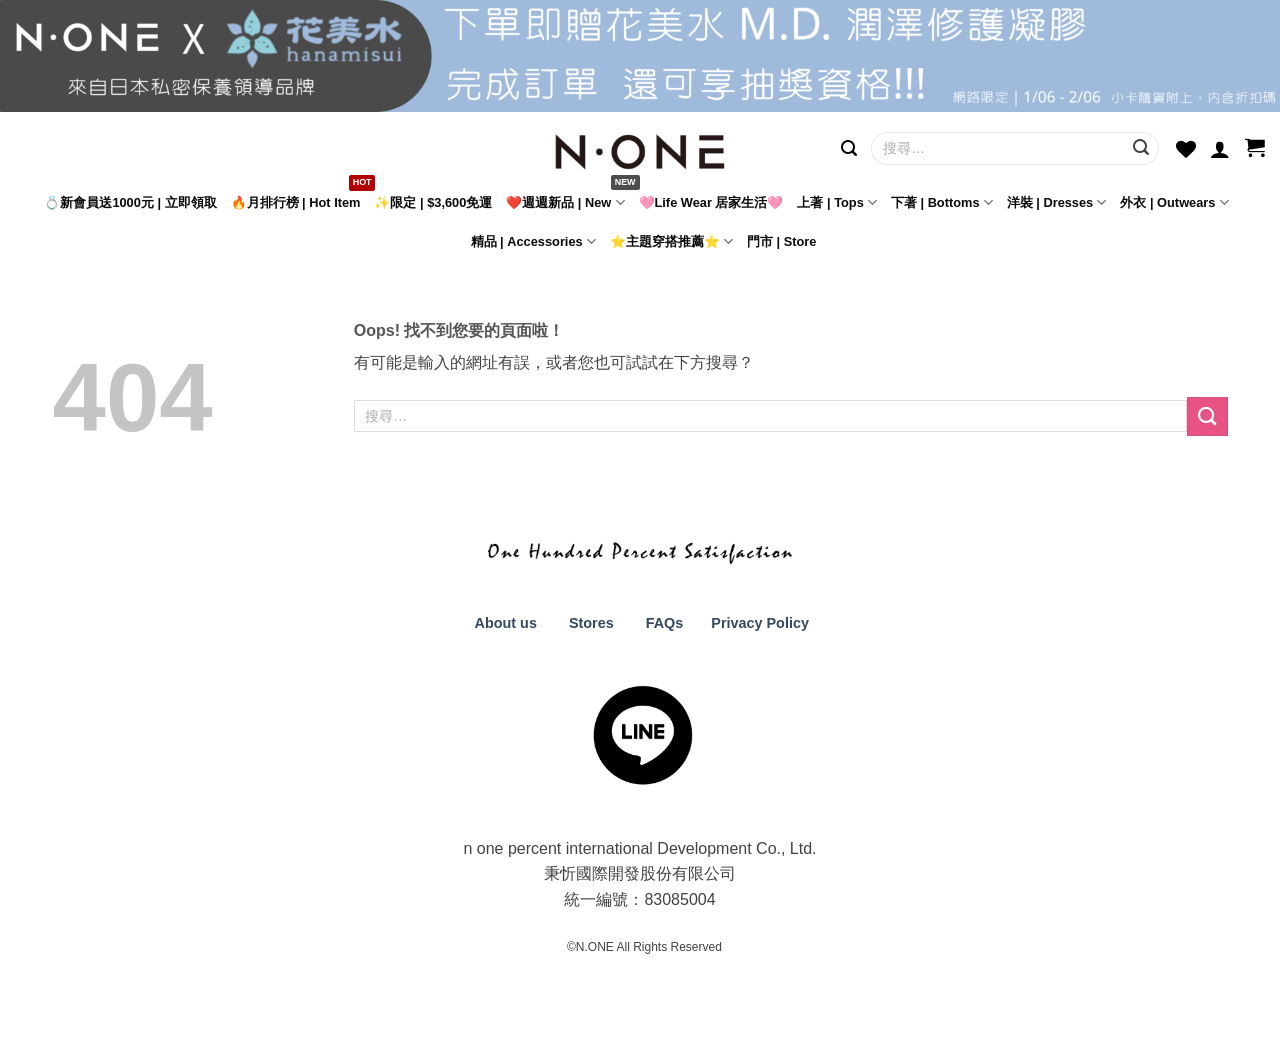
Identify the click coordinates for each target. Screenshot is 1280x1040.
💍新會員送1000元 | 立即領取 (130, 202)
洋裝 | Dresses (1057, 202)
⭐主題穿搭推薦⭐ (671, 241)
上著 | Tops (837, 202)
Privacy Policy (758, 623)
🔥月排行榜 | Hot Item (296, 202)
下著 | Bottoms (942, 202)
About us (504, 623)
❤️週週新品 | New (565, 202)
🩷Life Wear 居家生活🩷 (711, 202)
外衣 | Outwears (1174, 202)
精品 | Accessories (533, 241)
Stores (591, 623)
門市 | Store (781, 241)
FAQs (665, 623)
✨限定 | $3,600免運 (433, 202)
